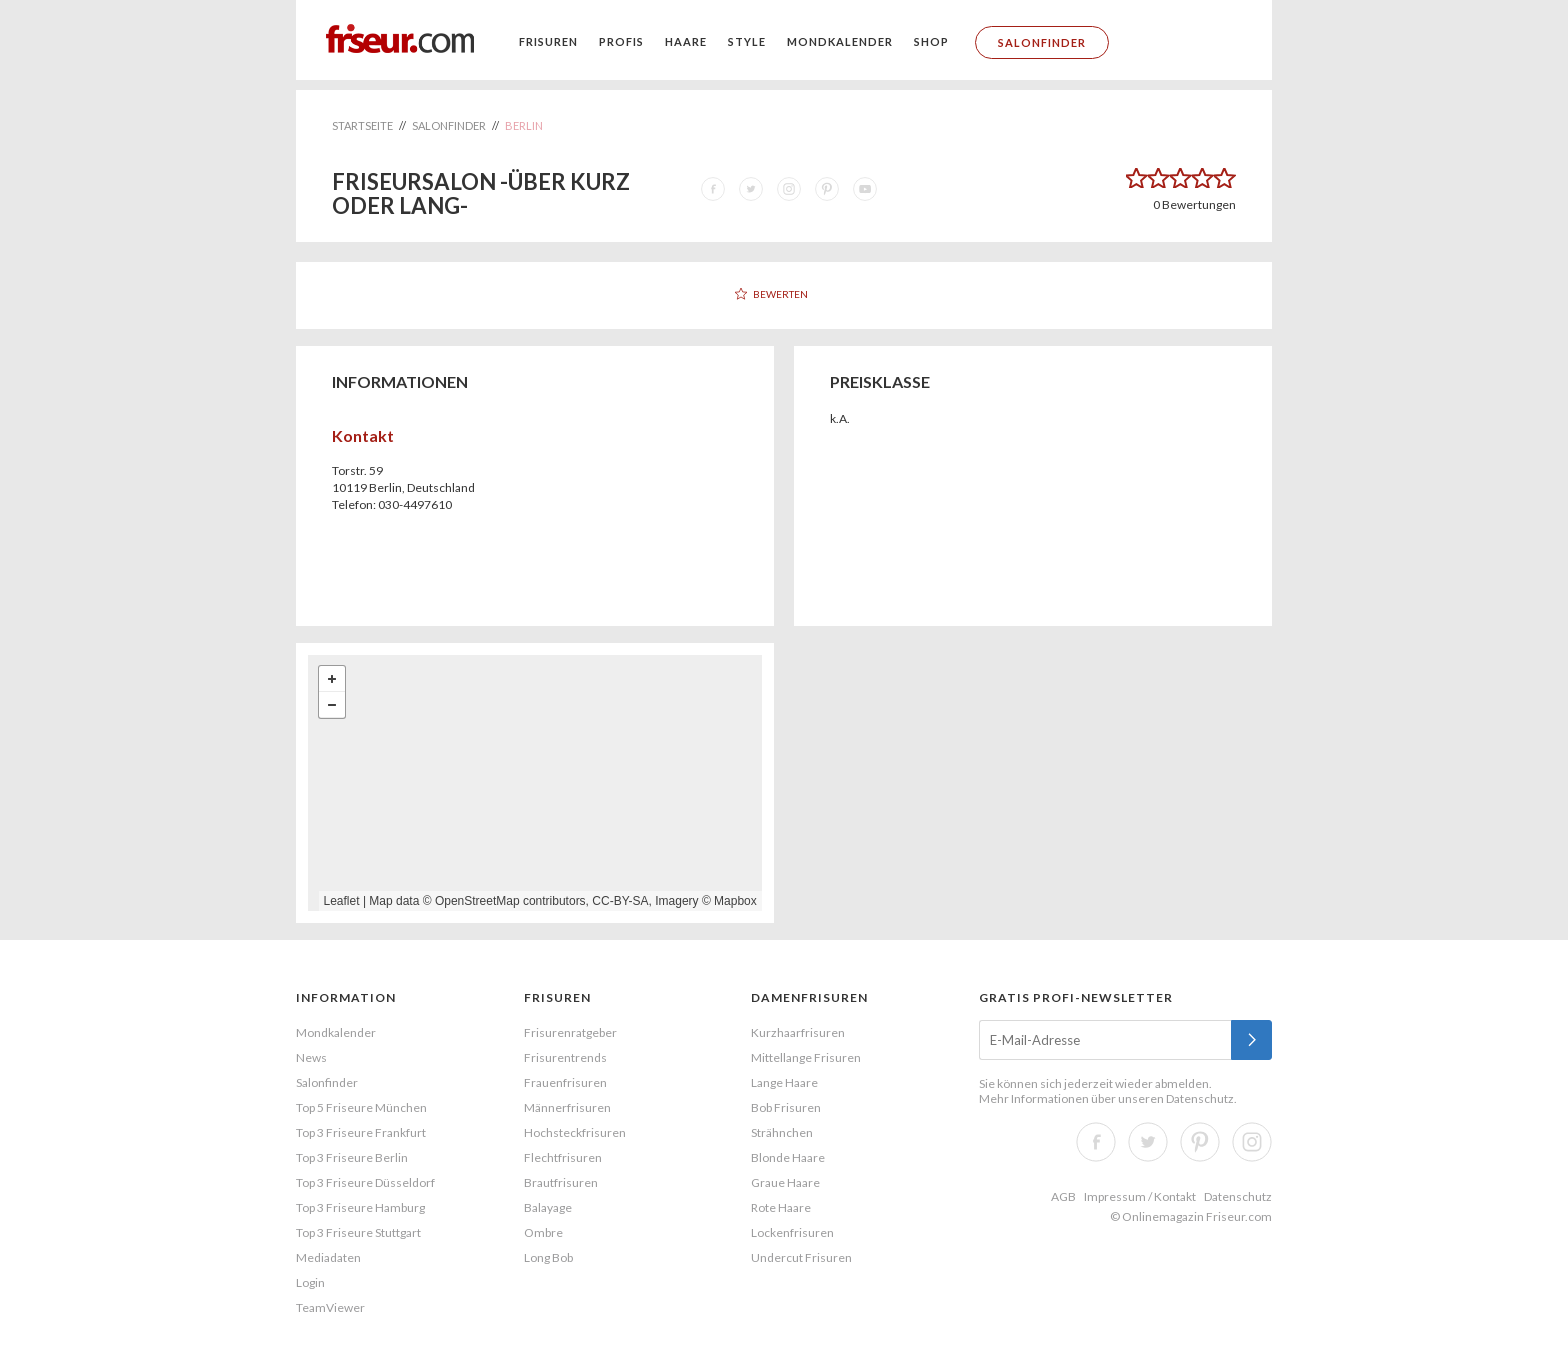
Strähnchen (782, 1132)
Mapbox (735, 901)
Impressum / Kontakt (1140, 1196)
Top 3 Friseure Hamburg (360, 1207)
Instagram (1252, 1142)
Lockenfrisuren (792, 1232)
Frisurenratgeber (570, 1032)
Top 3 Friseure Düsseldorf (365, 1182)
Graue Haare (785, 1182)
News (311, 1057)
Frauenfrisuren (565, 1082)
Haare (686, 41)
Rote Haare (781, 1207)
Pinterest (1200, 1142)
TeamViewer (330, 1307)
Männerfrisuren (567, 1107)
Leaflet (342, 901)
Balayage (548, 1207)
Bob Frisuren (786, 1107)
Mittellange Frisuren (806, 1057)
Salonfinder (1042, 42)
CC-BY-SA (620, 901)
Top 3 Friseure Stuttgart (358, 1232)
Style (747, 41)
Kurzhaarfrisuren (798, 1032)
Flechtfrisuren (563, 1157)
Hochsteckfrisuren (575, 1132)
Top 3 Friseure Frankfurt (361, 1132)
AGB (1063, 1196)
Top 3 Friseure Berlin (352, 1157)
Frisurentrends (565, 1057)
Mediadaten (328, 1257)
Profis (621, 41)
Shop (931, 41)
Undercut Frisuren (801, 1257)
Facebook (1096, 1142)
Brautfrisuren (561, 1182)
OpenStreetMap (477, 901)
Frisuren (548, 41)
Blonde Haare (788, 1157)
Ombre (543, 1232)
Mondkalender (840, 41)
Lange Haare (784, 1082)
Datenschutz (1200, 1098)
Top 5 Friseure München (361, 1107)
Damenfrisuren (809, 997)
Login (310, 1282)
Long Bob (548, 1257)
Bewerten (780, 294)
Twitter (1148, 1142)
